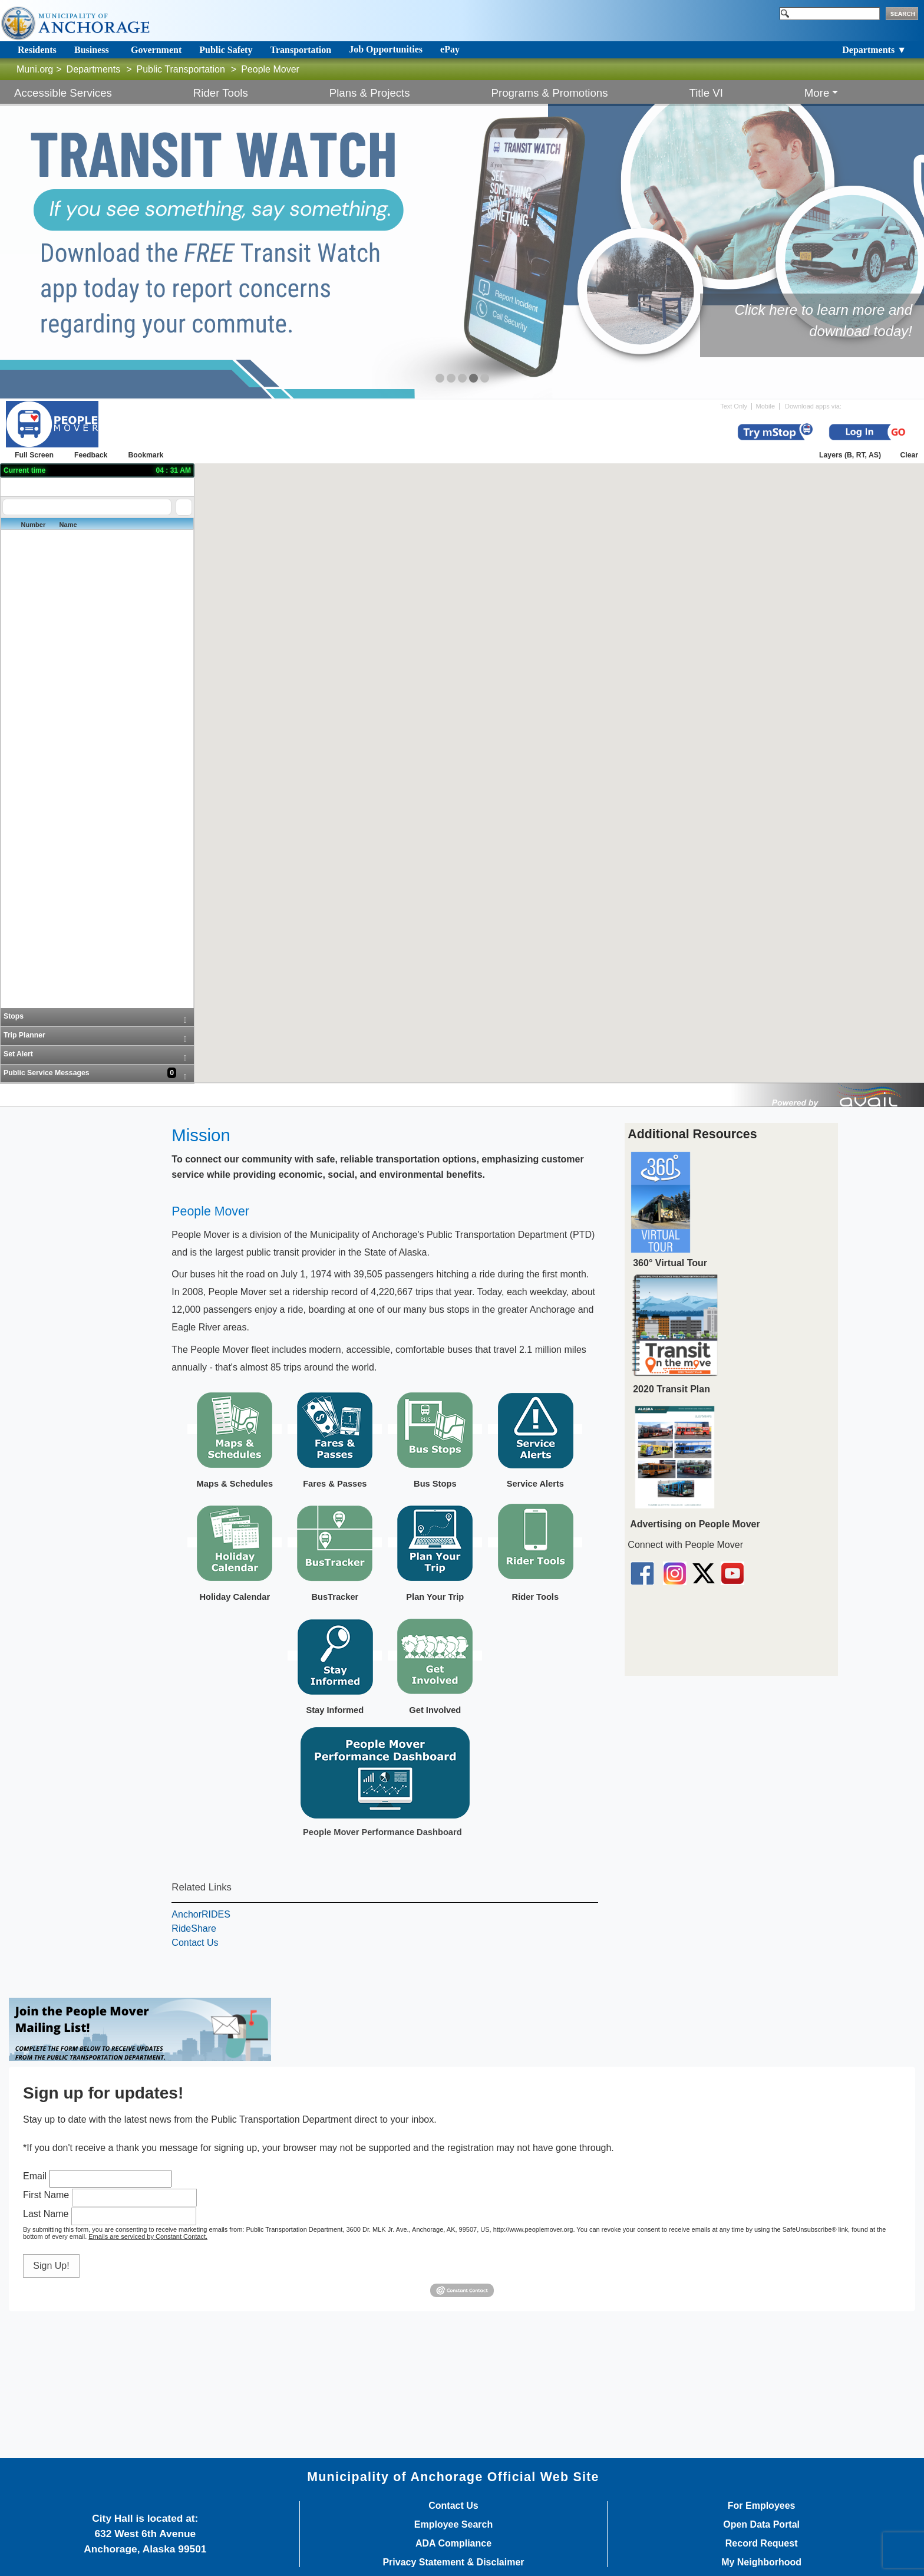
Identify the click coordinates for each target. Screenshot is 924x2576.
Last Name (45, 2214)
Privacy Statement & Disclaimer (453, 2562)
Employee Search (453, 2524)
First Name (46, 2195)
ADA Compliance (453, 2543)
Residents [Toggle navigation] (37, 50)
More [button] (817, 93)
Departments (94, 69)
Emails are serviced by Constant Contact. (147, 2236)
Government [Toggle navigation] (156, 50)
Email (35, 2176)
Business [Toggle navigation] (91, 50)
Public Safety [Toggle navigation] (225, 50)
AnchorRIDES (200, 1914)
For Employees (762, 2506)
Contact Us (194, 1943)
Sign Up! (51, 2266)
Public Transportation (181, 69)
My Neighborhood (761, 2562)
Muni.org (34, 69)
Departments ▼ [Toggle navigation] (874, 50)
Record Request (761, 2543)
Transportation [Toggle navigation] (300, 50)
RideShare (193, 1928)
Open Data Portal (761, 2524)
